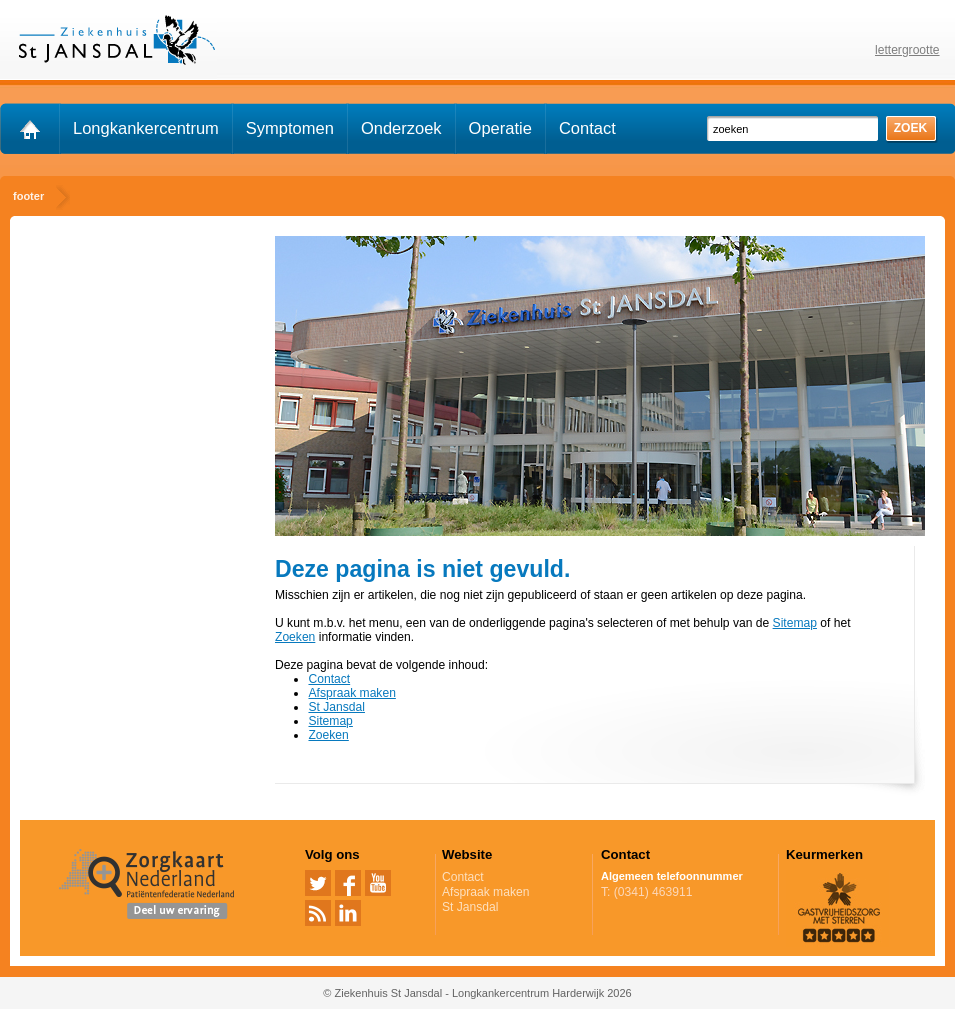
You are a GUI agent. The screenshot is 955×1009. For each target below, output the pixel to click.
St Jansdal (336, 707)
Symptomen (290, 128)
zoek (911, 128)
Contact (587, 128)
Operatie (500, 128)
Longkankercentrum (146, 128)
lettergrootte (907, 50)
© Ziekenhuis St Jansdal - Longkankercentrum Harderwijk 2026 (477, 993)
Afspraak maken (351, 693)
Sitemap (795, 623)
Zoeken (295, 637)
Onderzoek (401, 128)
